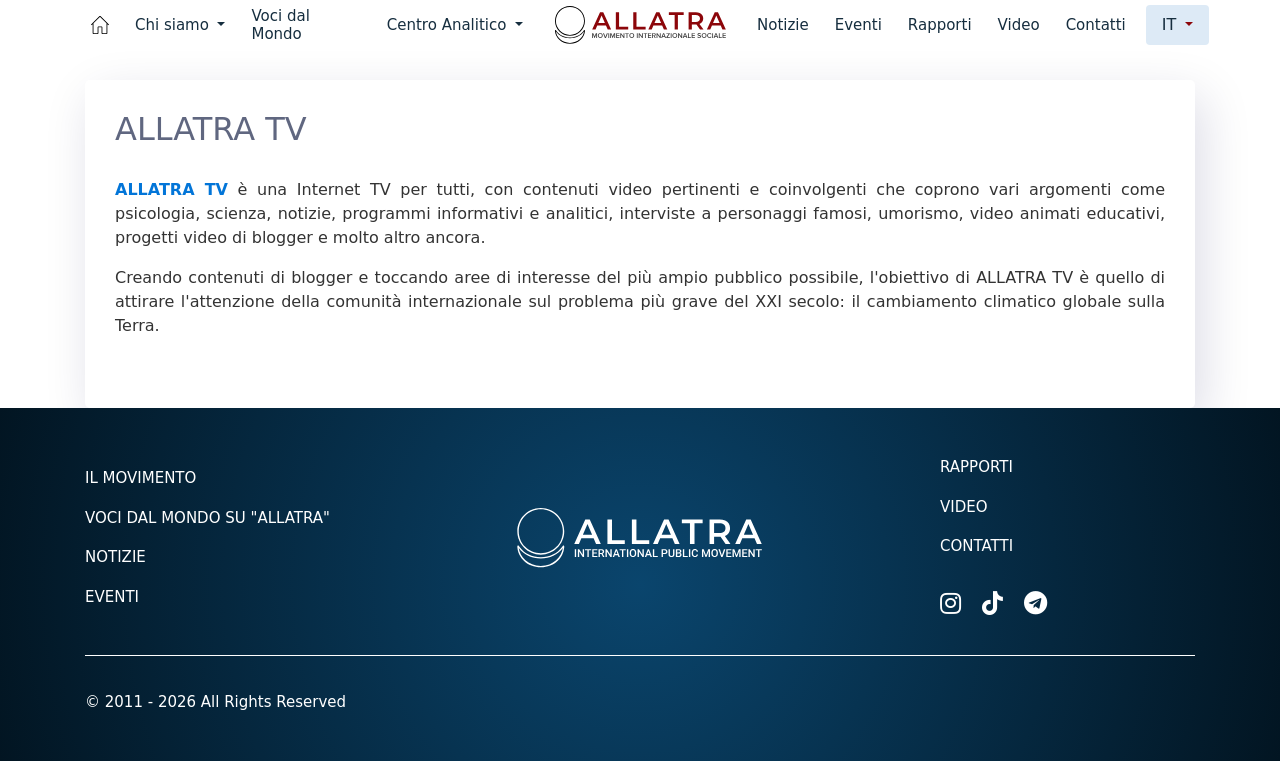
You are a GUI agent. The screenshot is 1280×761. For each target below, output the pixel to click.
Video (1019, 25)
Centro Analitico (449, 25)
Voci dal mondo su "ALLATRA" (207, 518)
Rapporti (940, 25)
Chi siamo (174, 25)
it (1172, 24)
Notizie (783, 25)
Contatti (1096, 25)
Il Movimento (140, 478)
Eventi (858, 25)
